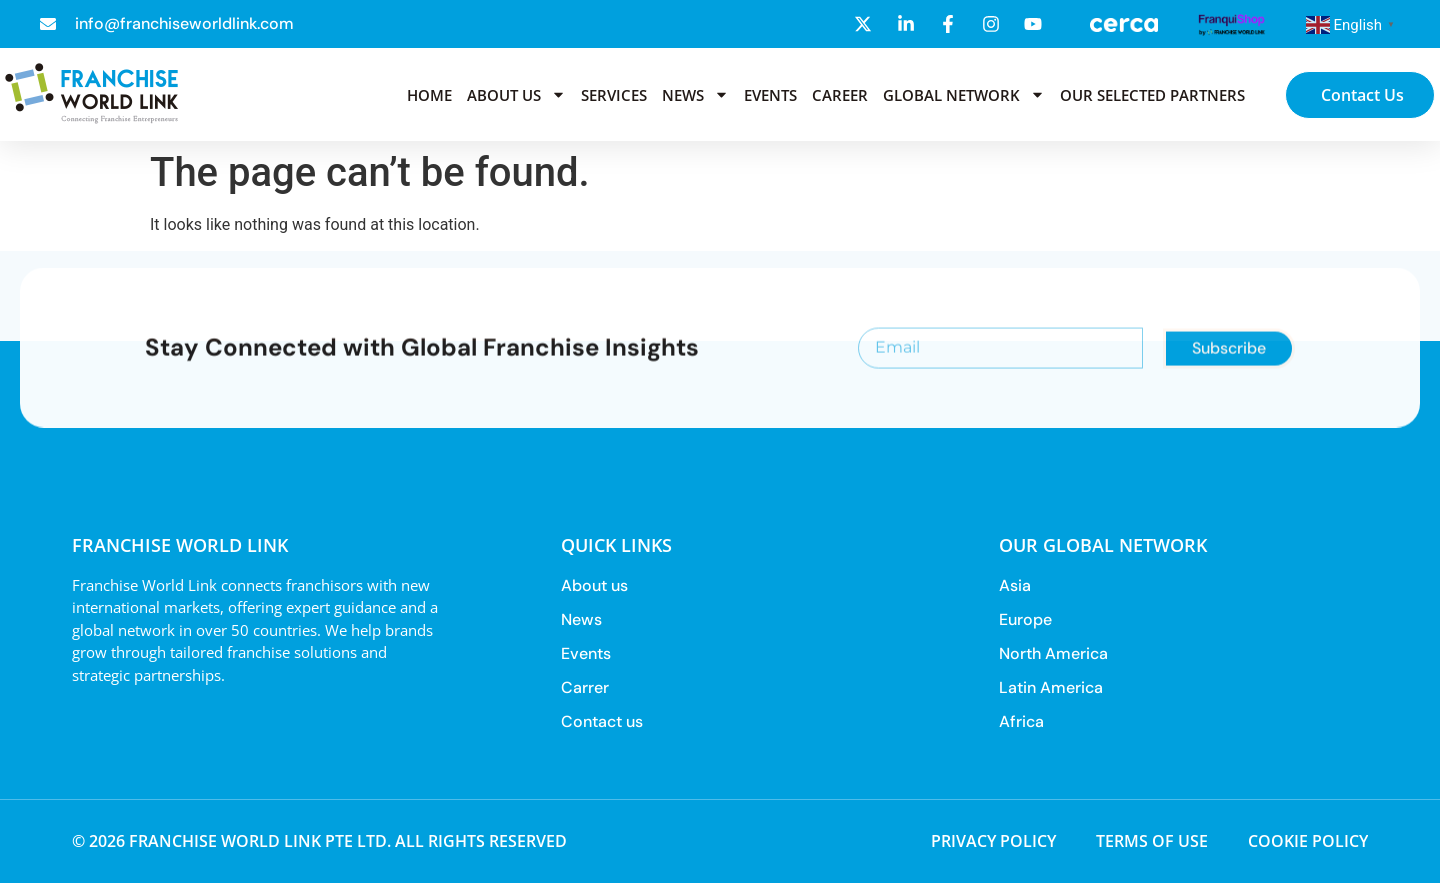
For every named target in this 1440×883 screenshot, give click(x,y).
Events (770, 95)
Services (614, 95)
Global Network (964, 94)
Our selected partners (1152, 95)
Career (840, 95)
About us (516, 94)
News (695, 94)
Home (429, 95)
